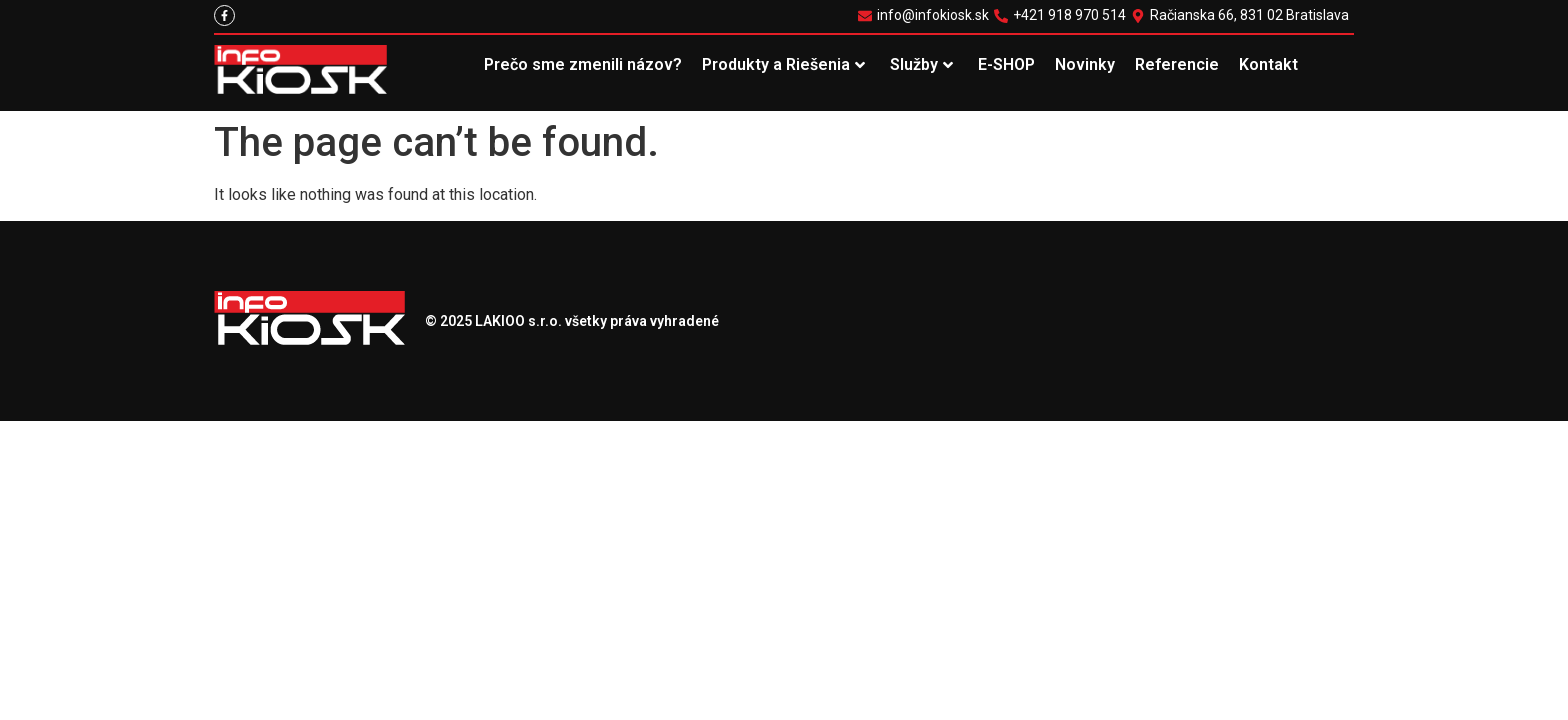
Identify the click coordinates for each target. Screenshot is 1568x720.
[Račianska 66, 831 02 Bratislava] (1242, 15)
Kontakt (1268, 64)
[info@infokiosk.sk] (926, 15)
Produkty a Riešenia (783, 64)
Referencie (1177, 64)
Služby (921, 64)
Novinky (1085, 64)
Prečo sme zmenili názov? (583, 64)
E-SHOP (1006, 64)
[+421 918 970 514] (1062, 15)
